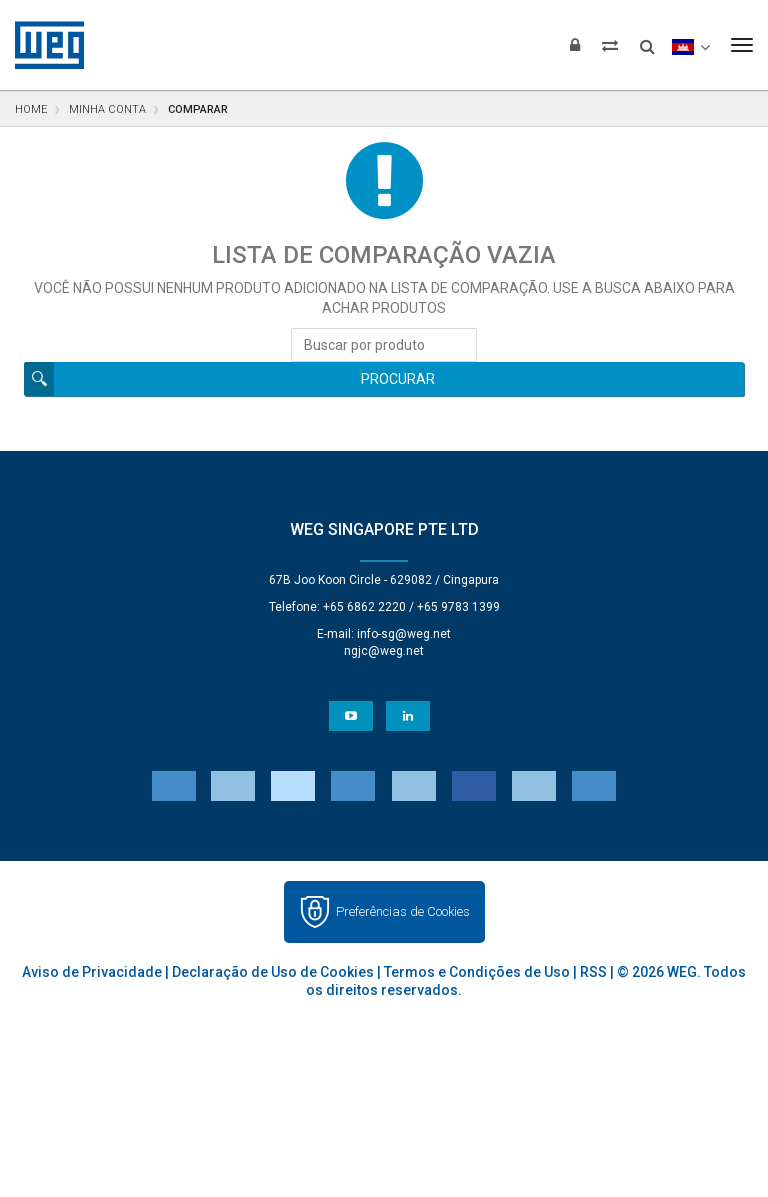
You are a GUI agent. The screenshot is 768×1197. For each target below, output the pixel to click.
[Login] (575, 45)
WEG (42, 45)
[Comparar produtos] (610, 45)
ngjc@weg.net (384, 651)
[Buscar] (647, 40)
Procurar (398, 379)
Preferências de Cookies (403, 911)
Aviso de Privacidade (92, 972)
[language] (690, 45)
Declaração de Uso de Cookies (273, 972)
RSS (593, 972)
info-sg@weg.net (404, 634)
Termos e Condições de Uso (477, 972)
